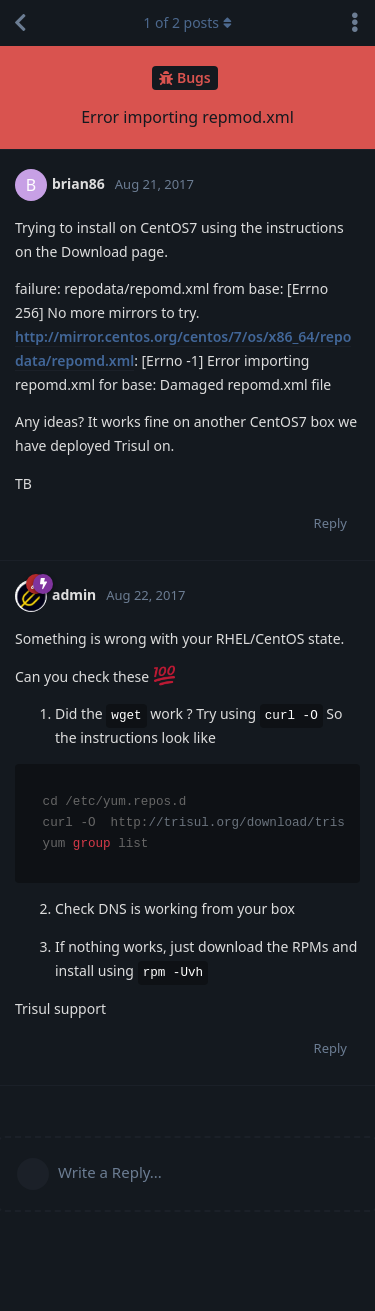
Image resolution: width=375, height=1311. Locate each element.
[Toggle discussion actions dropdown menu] (355, 23)
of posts (187, 22)
